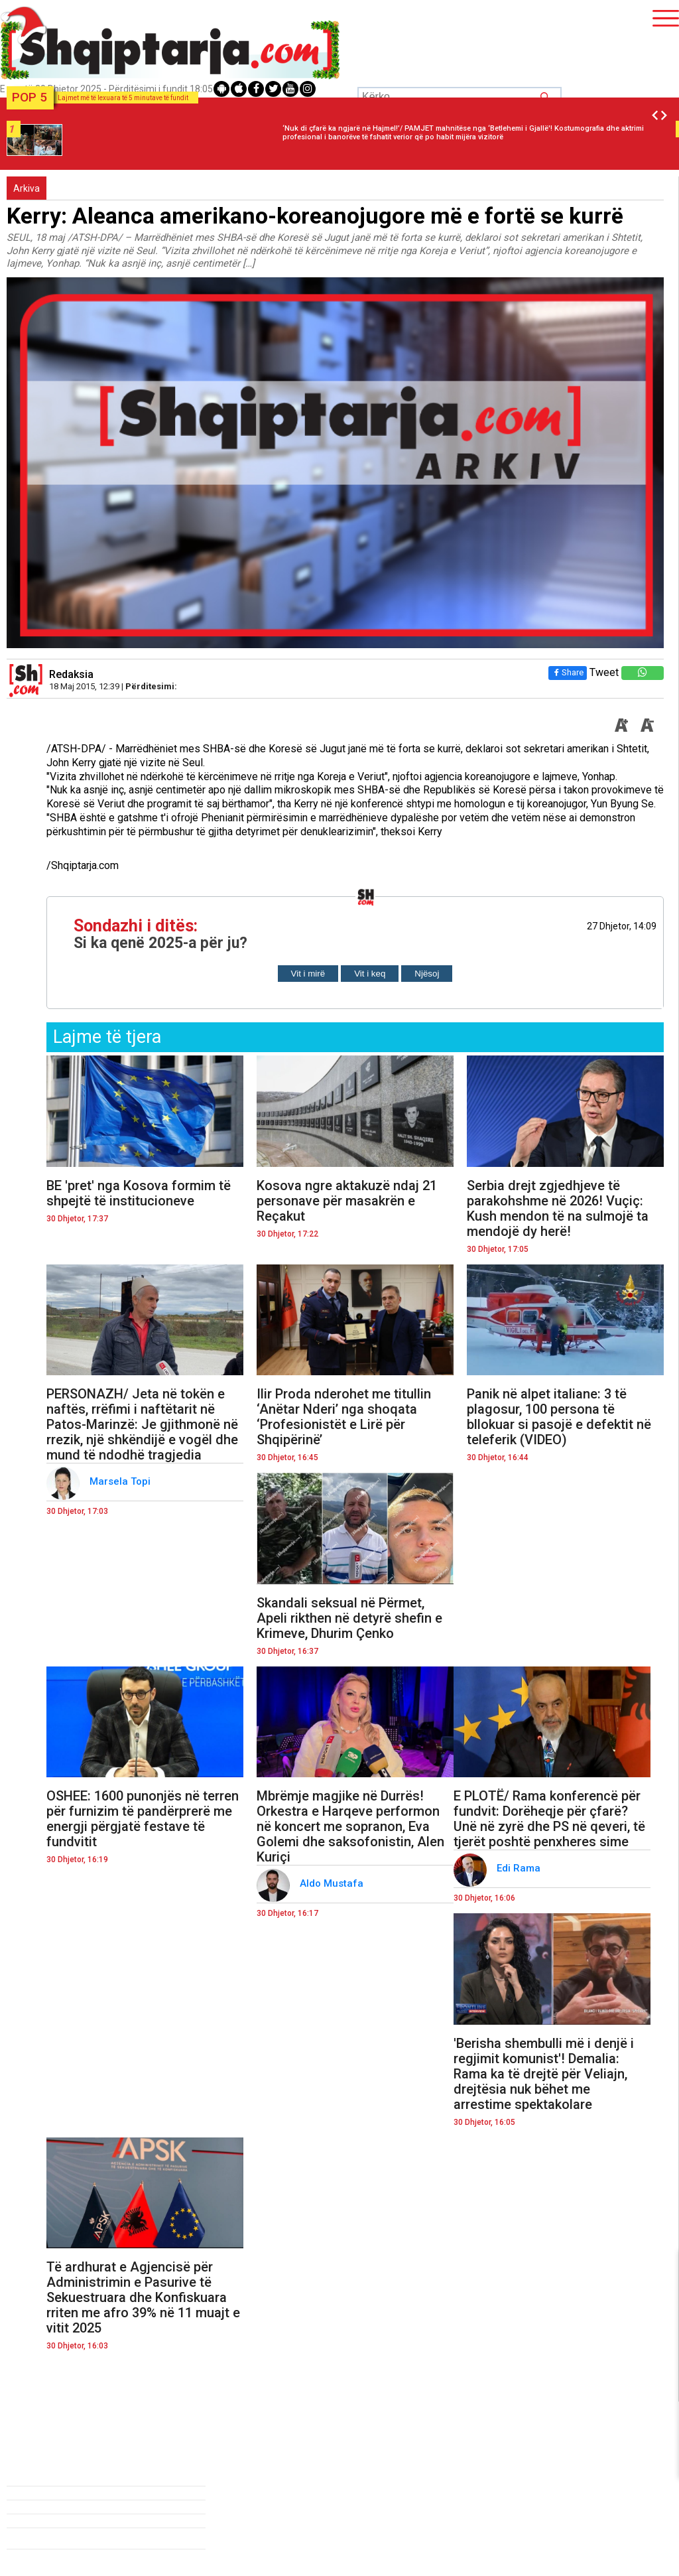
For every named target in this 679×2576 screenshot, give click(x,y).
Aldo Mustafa (333, 1883)
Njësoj (426, 974)
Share (568, 672)
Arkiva (26, 188)
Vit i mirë (308, 974)
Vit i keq (369, 974)
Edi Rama (520, 1868)
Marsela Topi (121, 1481)
